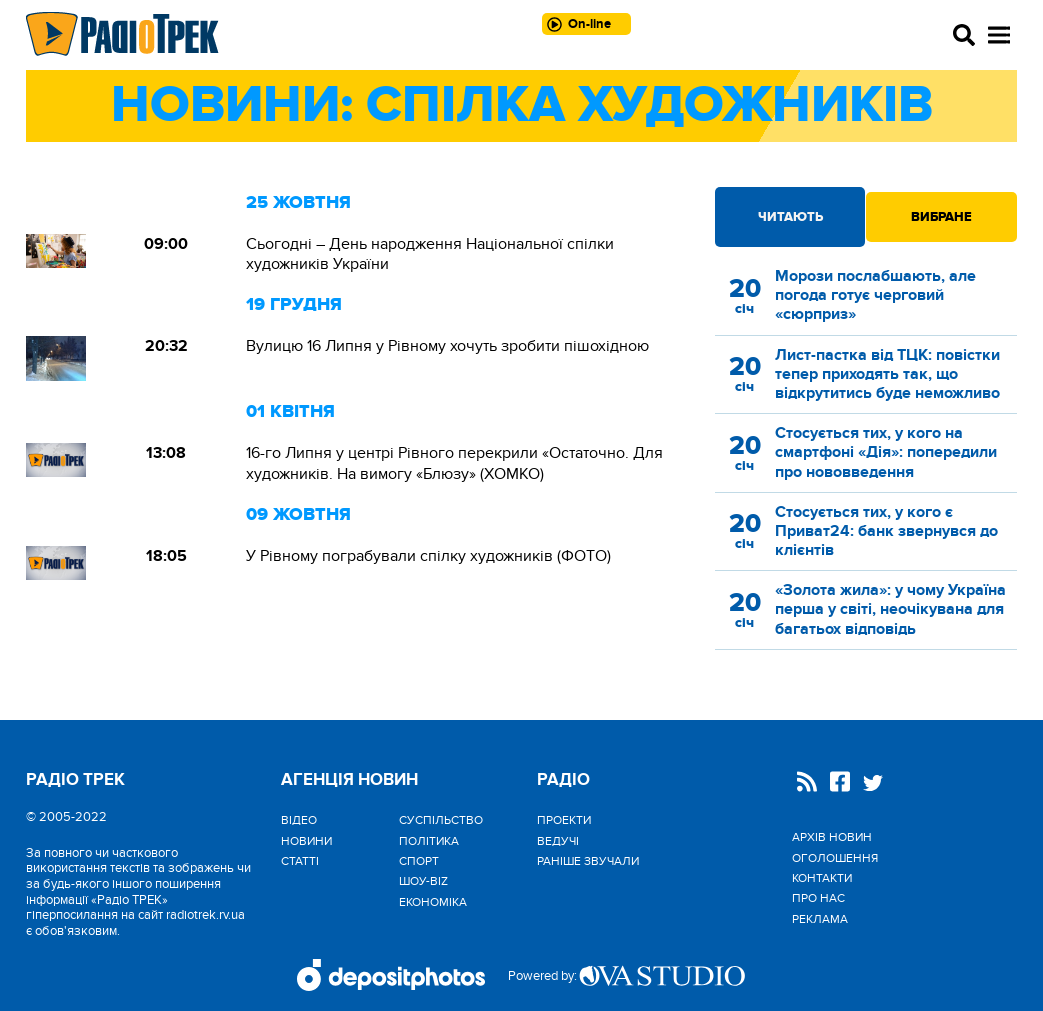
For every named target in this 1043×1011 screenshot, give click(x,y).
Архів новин (832, 837)
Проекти (564, 820)
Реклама (820, 919)
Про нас (818, 898)
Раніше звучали (588, 861)
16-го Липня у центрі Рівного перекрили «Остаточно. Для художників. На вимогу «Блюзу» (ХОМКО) (454, 463)
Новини (306, 841)
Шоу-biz (423, 881)
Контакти (822, 878)
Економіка (433, 902)
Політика (429, 841)
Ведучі (558, 841)
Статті (300, 861)
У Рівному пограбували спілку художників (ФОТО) (428, 556)
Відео (299, 820)
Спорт (419, 861)
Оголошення (835, 858)
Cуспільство (441, 820)
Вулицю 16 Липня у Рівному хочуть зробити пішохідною (447, 346)
